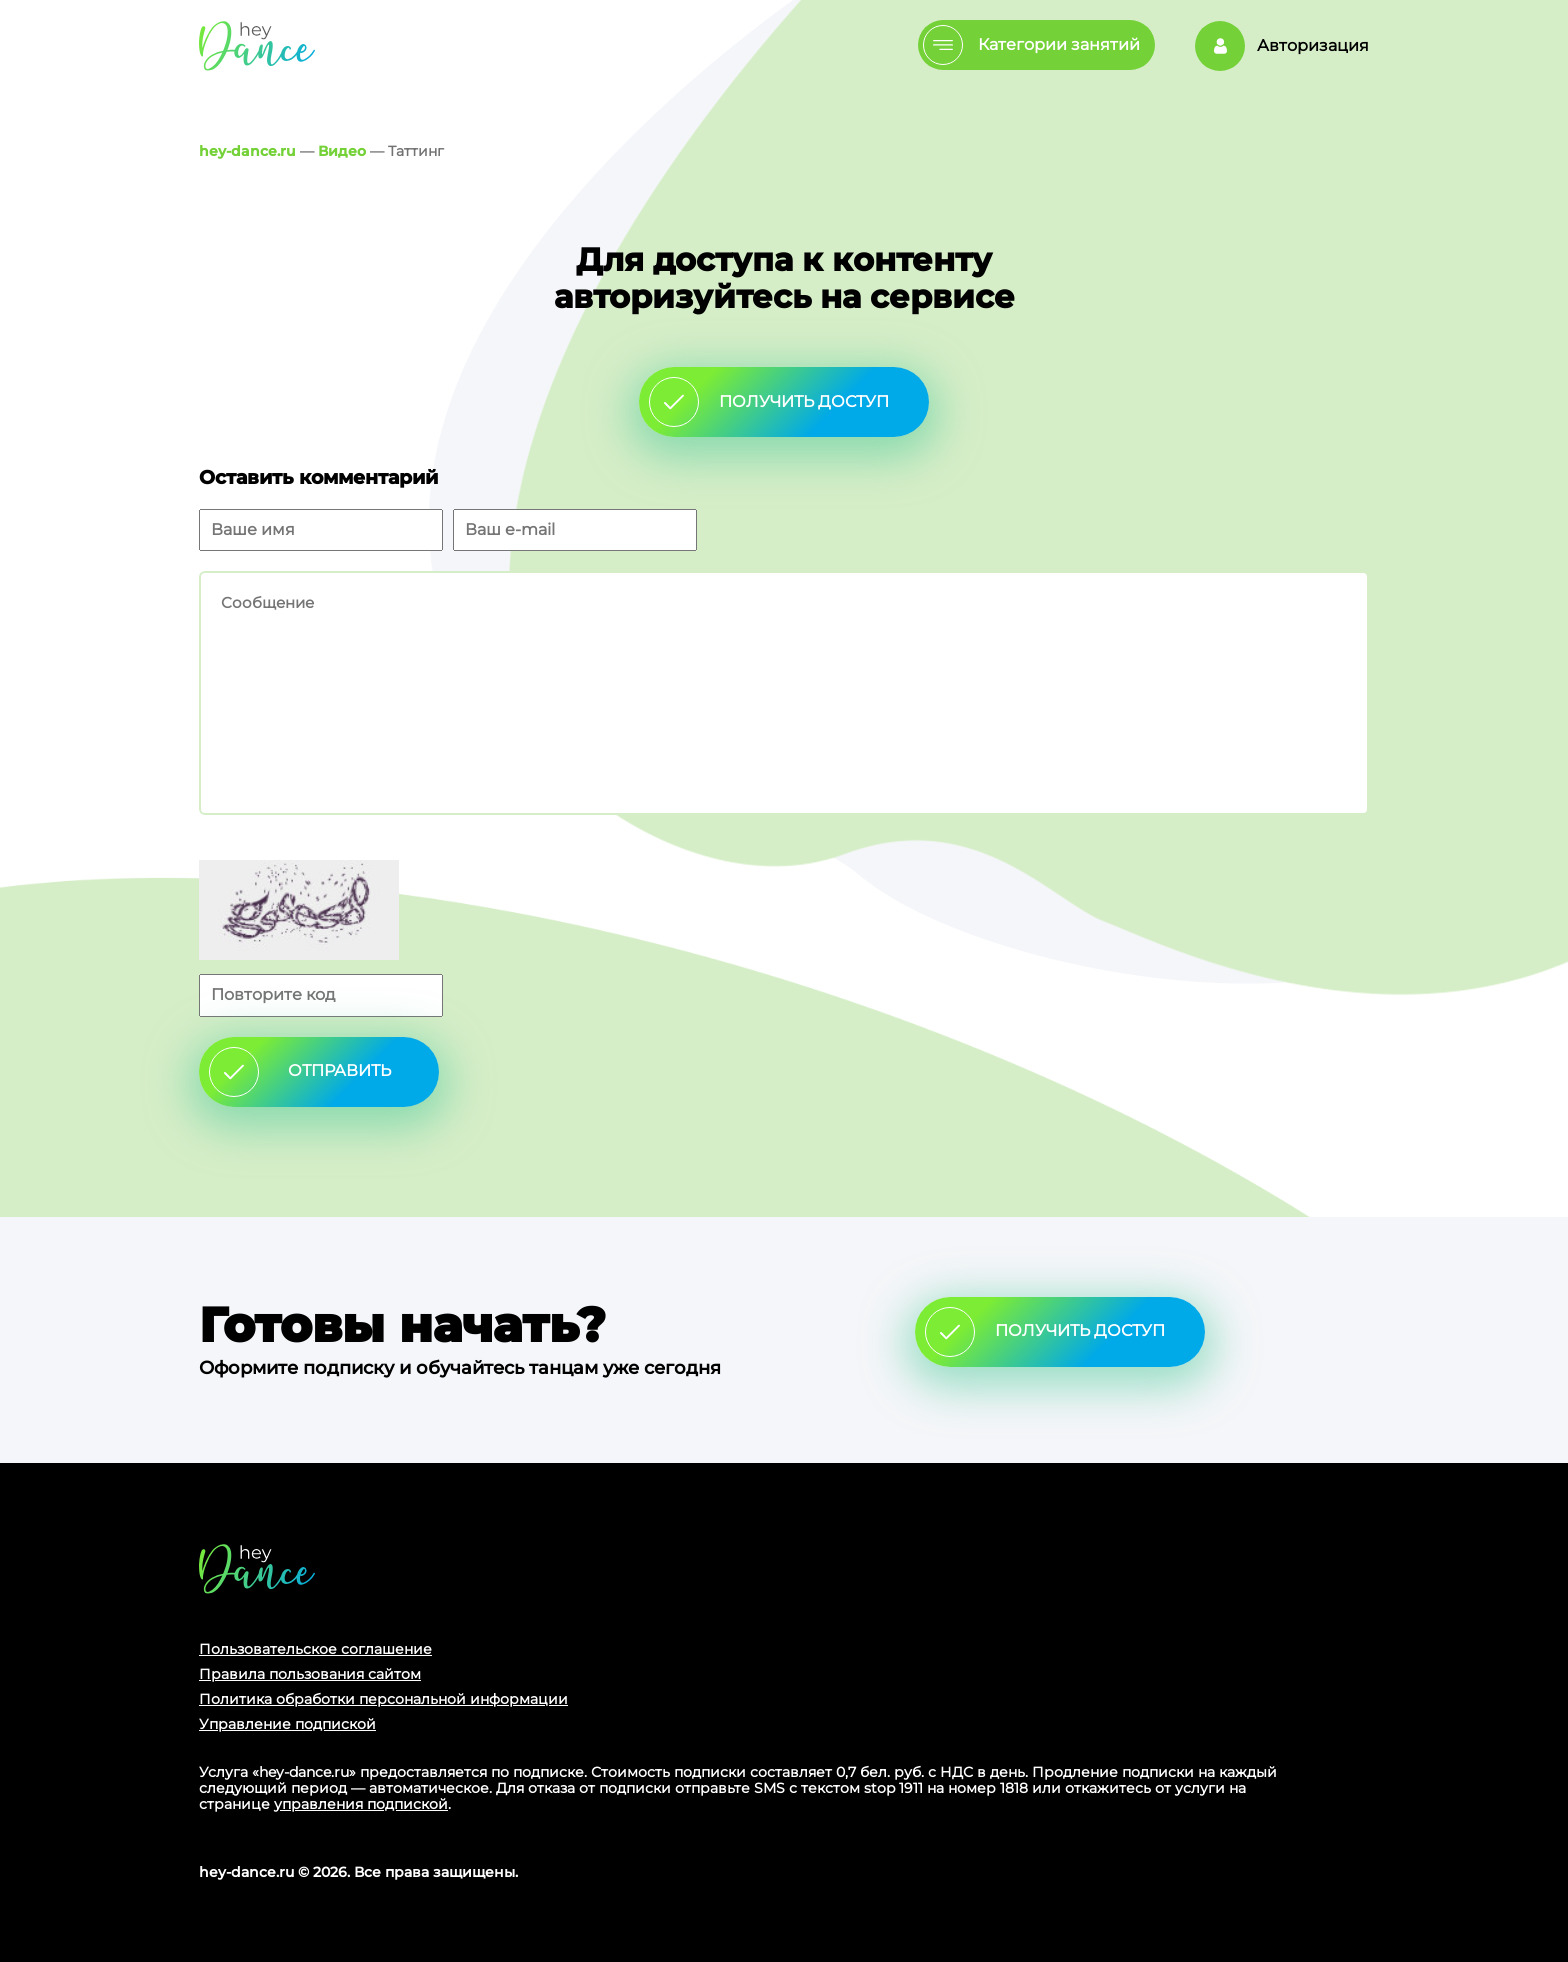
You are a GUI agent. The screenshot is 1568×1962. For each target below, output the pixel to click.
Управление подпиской (287, 1724)
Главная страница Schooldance (257, 45)
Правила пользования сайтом (310, 1674)
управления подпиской (361, 1804)
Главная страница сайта (257, 1568)
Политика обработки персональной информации (383, 1699)
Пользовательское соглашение (315, 1649)
